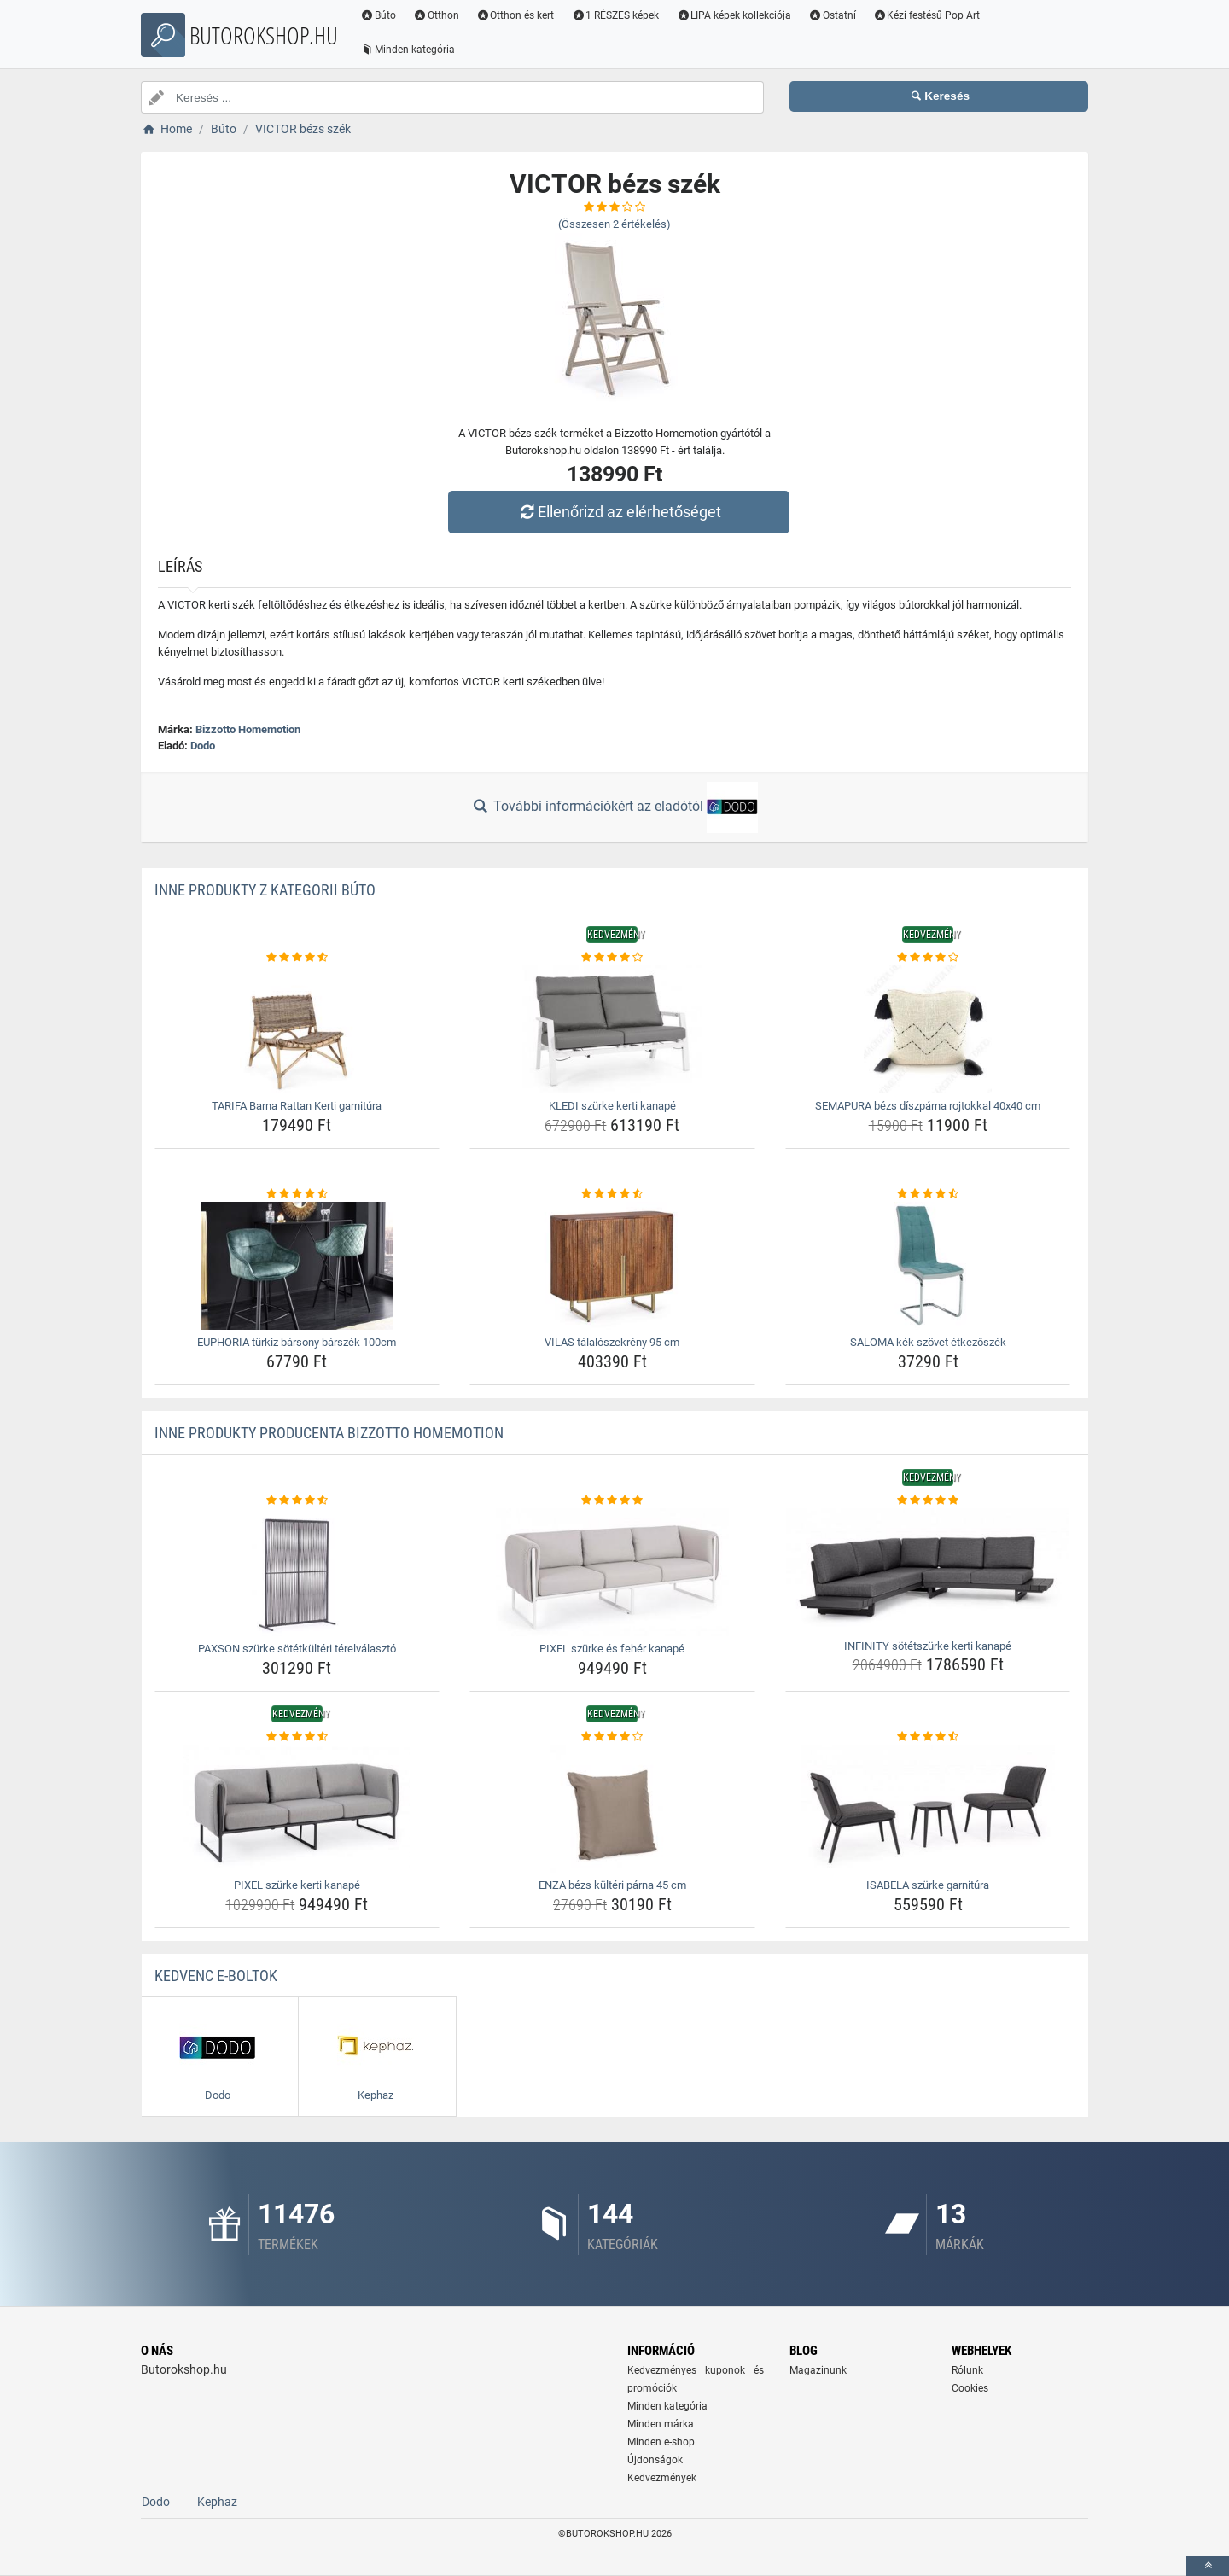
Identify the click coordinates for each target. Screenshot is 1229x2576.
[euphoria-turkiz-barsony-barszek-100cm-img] (297, 1266)
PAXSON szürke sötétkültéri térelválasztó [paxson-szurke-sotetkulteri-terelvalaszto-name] (297, 1648)
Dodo (202, 745)
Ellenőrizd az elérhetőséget (618, 511)
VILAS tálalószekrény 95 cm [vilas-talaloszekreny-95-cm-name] (612, 1342)
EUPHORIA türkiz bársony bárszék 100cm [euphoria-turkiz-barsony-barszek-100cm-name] (296, 1342)
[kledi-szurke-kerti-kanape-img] (612, 1029)
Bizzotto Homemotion (247, 729)
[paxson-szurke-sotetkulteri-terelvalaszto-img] (297, 1572)
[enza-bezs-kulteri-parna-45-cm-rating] (612, 1737)
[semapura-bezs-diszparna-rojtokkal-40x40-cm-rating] (928, 957)
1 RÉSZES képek (615, 15)
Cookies (970, 2388)
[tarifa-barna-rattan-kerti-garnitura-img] (297, 1029)
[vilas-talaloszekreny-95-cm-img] (612, 1266)
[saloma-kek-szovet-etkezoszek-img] (928, 1266)
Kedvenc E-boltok (215, 1975)
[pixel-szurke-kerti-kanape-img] (297, 1809)
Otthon (436, 15)
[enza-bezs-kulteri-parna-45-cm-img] (612, 1809)
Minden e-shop (661, 2442)
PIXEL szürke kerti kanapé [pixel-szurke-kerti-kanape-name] (297, 1885)
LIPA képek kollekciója (733, 15)
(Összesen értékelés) (614, 224)
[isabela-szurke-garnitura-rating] (928, 1737)
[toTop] (1207, 2566)
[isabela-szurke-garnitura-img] (928, 1809)
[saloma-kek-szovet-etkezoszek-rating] (928, 1194)
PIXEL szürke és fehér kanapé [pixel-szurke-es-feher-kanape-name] (611, 1648)
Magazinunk (818, 2370)
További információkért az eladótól (614, 807)
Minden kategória (407, 49)
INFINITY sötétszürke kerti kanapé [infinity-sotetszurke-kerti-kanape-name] (927, 1646)
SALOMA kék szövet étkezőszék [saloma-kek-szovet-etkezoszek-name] (928, 1342)
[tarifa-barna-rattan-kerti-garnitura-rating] (297, 957)
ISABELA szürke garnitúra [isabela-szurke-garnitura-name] (927, 1885)
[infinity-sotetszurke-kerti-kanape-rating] (928, 1500)
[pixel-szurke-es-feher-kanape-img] (612, 1572)
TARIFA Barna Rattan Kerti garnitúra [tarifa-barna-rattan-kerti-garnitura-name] (297, 1105)
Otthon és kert (515, 15)
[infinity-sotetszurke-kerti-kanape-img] (928, 1571)
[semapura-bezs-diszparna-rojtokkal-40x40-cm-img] (928, 1029)
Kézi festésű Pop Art (927, 15)
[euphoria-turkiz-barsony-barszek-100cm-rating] (297, 1194)
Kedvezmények (661, 2478)
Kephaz (217, 2502)
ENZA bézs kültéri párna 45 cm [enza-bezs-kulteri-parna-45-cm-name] (612, 1885)
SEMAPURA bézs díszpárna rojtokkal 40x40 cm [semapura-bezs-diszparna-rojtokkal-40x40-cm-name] (927, 1105)
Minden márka (660, 2424)
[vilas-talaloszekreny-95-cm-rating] (612, 1194)
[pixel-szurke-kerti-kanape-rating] (297, 1737)
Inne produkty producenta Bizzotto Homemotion (329, 1433)
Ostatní (832, 15)
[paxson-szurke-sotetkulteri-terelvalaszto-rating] (297, 1500)
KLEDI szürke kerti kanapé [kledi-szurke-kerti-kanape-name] (612, 1105)
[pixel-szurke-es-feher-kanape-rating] (612, 1500)
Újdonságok (655, 2460)
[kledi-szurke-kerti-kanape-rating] (612, 957)
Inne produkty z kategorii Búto (265, 890)
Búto (378, 15)
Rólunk (967, 2370)
